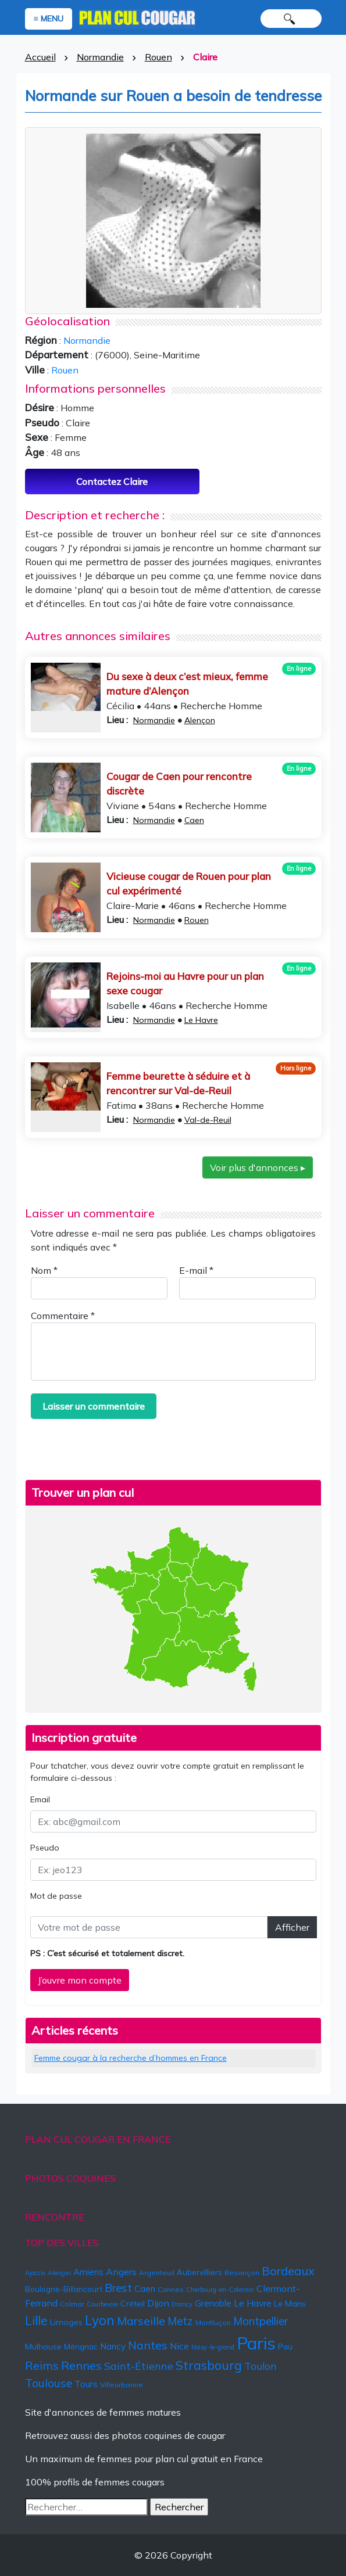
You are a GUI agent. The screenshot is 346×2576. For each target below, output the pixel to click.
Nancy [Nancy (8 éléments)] (113, 2346)
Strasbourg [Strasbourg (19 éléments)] (209, 2365)
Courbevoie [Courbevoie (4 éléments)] (102, 2304)
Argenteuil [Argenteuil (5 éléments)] (156, 2272)
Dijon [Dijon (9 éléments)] (158, 2303)
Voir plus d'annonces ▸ (257, 1167)
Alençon (199, 720)
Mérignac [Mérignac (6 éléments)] (81, 2346)
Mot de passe (56, 1896)
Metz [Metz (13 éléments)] (180, 2321)
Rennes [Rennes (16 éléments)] (81, 2365)
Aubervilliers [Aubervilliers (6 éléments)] (199, 2272)
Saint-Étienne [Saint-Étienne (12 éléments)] (138, 2365)
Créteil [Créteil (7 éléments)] (132, 2303)
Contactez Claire (112, 481)
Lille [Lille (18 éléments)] (36, 2320)
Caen (194, 820)
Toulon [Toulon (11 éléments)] (260, 2366)
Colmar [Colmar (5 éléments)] (72, 2304)
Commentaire (63, 1315)
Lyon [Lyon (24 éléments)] (100, 2320)
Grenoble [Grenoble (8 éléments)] (213, 2303)
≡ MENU (48, 18)
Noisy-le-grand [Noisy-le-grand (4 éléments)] (212, 2347)
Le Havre (201, 1020)
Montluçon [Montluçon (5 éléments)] (213, 2322)
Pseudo (44, 1847)
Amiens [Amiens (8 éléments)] (88, 2271)
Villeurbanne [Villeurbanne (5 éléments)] (121, 2384)
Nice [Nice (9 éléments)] (179, 2346)
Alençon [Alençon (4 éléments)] (59, 2273)
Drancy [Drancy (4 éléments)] (182, 2304)
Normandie (100, 57)
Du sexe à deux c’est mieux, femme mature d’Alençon (187, 684)
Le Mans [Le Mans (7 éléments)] (290, 2303)
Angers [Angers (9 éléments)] (121, 2271)
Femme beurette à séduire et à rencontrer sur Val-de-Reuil (178, 1083)
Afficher (292, 1927)
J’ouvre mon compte (80, 1980)
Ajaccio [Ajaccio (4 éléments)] (35, 2273)
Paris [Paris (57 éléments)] (256, 2343)
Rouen (158, 57)
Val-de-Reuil (207, 1120)
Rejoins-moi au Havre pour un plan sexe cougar (185, 983)
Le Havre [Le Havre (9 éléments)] (253, 2303)
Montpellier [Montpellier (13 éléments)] (260, 2321)
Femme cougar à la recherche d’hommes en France (130, 2058)
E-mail (196, 1270)
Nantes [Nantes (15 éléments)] (147, 2345)
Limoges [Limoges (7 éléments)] (66, 2322)
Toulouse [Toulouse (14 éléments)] (48, 2383)
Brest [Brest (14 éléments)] (118, 2288)
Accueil (40, 57)
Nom (44, 1270)
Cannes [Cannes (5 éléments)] (171, 2289)
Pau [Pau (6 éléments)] (285, 2346)
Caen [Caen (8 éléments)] (144, 2288)
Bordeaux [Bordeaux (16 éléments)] (288, 2271)
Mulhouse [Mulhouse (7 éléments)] (43, 2346)
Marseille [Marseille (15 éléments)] (141, 2320)
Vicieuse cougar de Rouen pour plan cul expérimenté (188, 883)
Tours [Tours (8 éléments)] (86, 2384)
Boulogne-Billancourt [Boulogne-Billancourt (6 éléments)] (63, 2289)
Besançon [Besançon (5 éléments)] (241, 2272)
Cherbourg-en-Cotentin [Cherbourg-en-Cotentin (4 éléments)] (220, 2290)
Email (40, 1799)
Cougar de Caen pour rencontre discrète (179, 783)
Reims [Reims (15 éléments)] (42, 2365)
